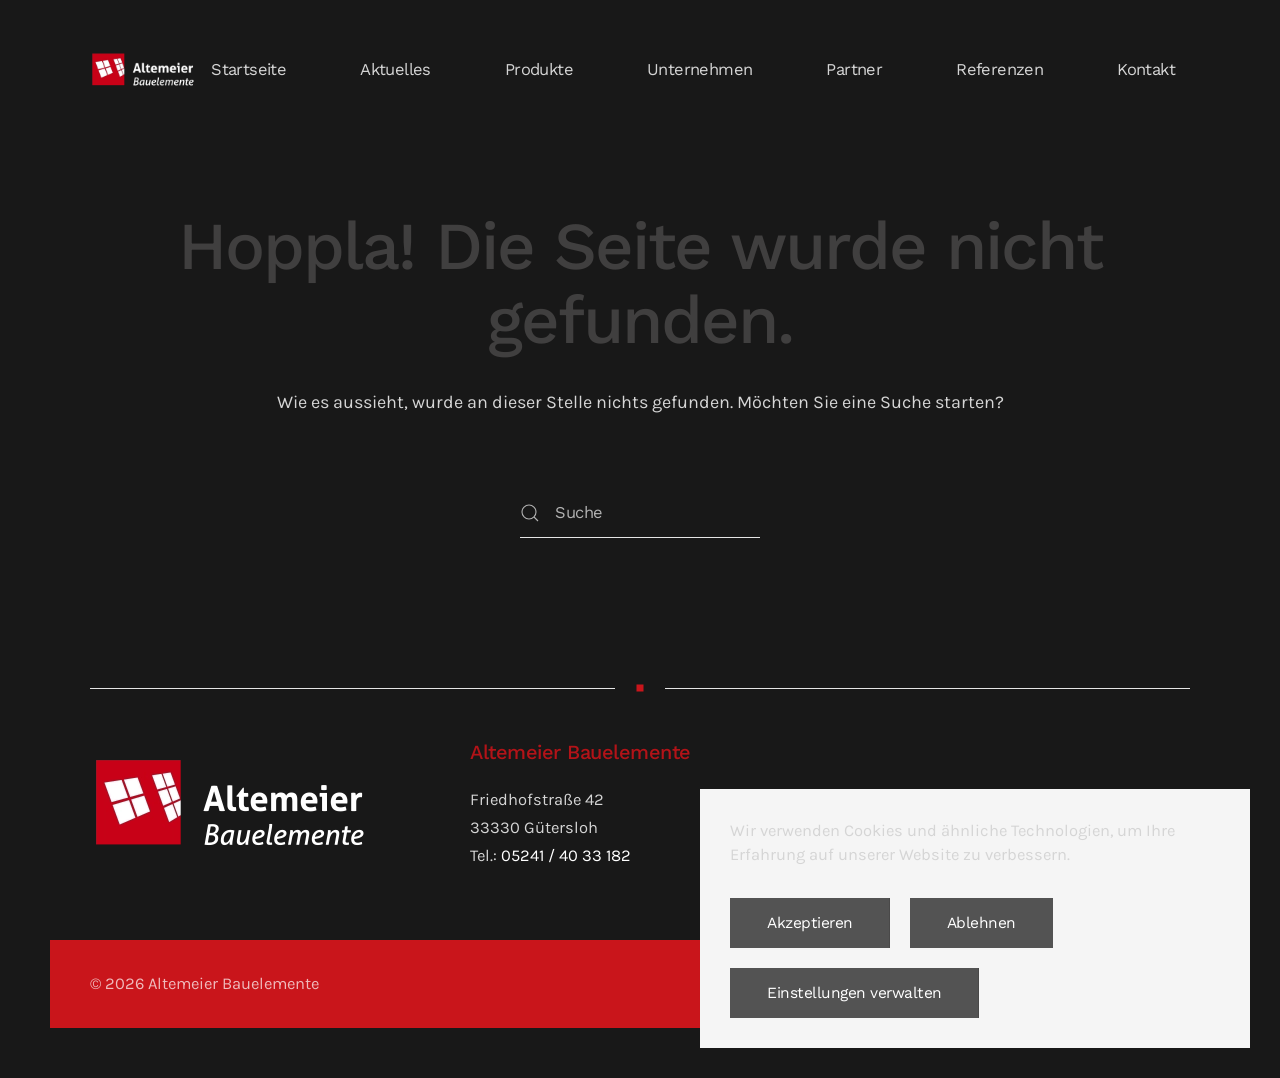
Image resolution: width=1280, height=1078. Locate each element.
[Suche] (640, 513)
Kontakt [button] (1146, 69)
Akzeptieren (810, 923)
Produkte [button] (539, 69)
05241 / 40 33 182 (566, 855)
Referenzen (999, 69)
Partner (854, 69)
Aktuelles (395, 69)
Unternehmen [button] (699, 69)
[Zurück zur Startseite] (143, 70)
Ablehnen (981, 923)
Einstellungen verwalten (854, 993)
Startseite (248, 69)
